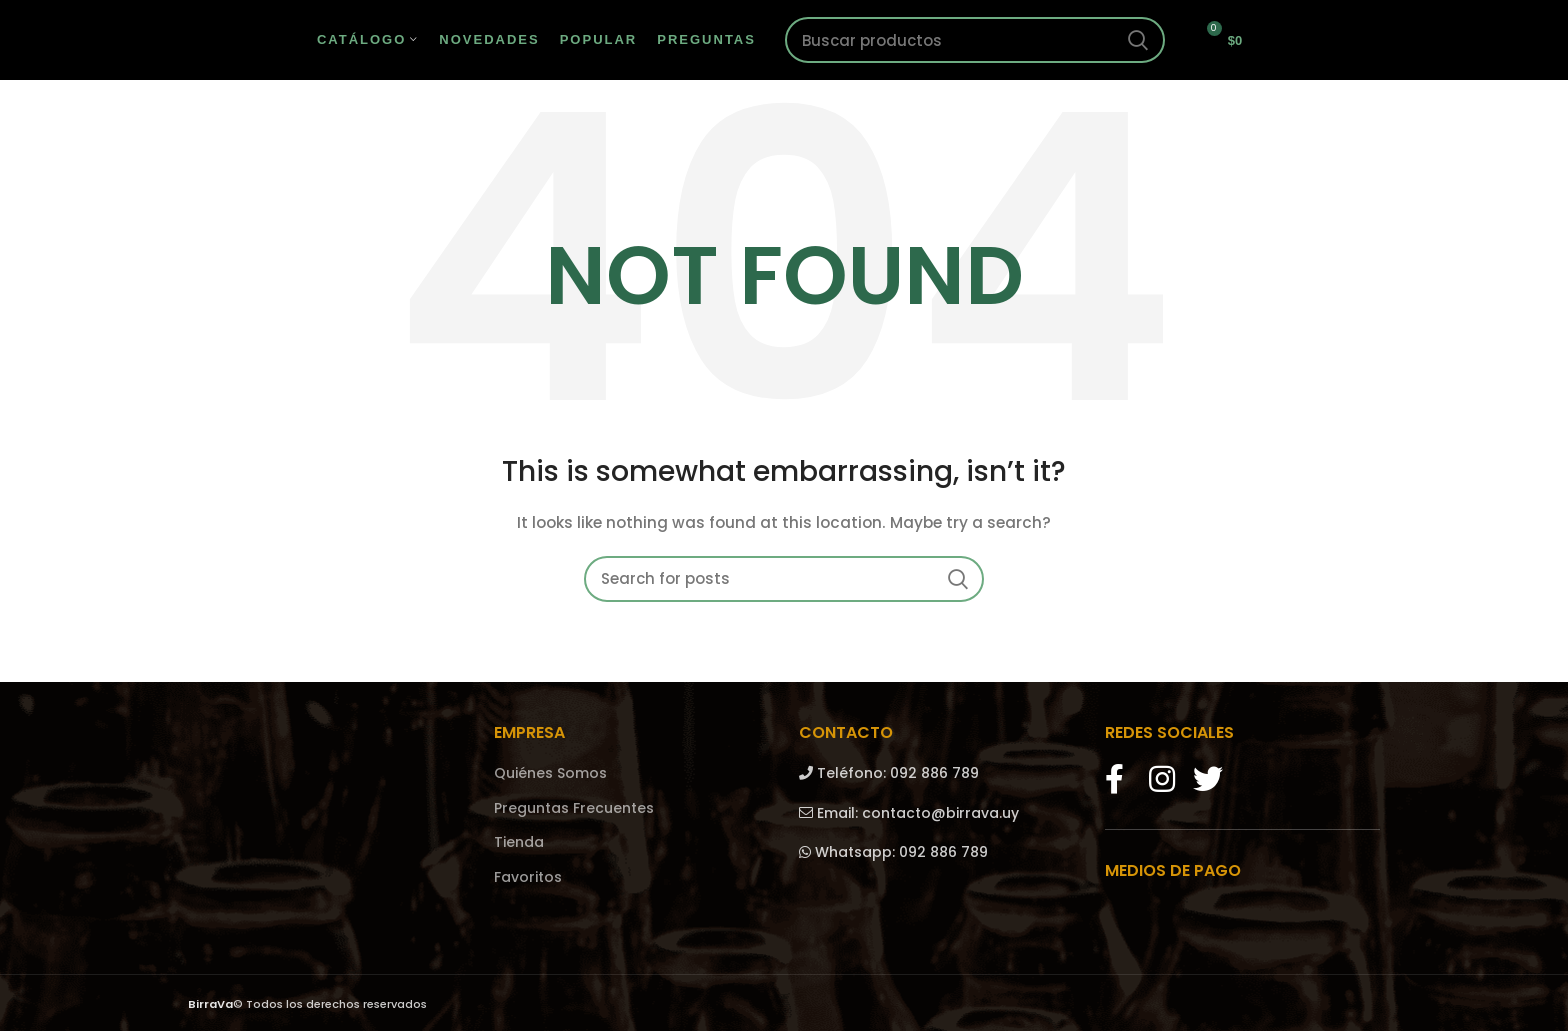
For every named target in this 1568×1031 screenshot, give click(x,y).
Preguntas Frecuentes (574, 808)
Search (1138, 40)
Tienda (519, 842)
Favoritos (528, 877)
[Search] (975, 40)
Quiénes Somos (550, 773)
